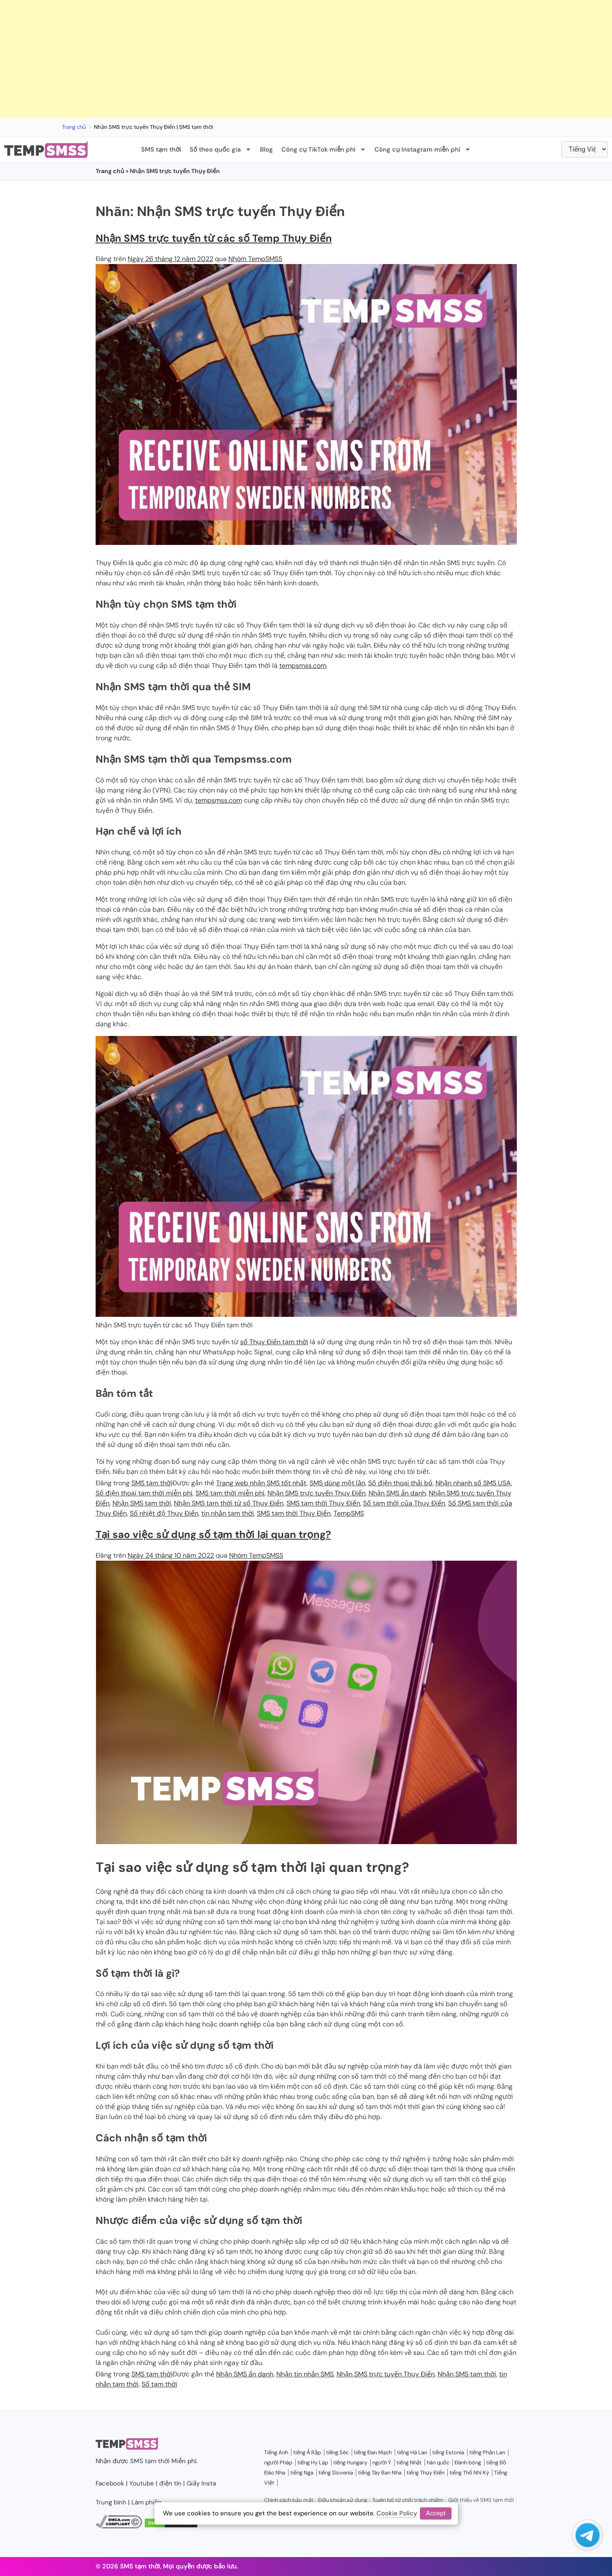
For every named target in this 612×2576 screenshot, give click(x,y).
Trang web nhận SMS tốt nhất (261, 1483)
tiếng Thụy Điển (425, 2472)
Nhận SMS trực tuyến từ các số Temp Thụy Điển (214, 238)
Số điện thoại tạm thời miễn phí (144, 1493)
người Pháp (278, 2462)
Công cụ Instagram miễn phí (422, 149)
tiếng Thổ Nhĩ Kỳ (469, 2472)
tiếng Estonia (448, 2452)
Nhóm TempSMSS (255, 258)
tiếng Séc (337, 2452)
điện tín (170, 2483)
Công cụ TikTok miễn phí (323, 149)
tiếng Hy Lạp (312, 2462)
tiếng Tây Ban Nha (379, 2472)
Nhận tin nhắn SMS (305, 2374)
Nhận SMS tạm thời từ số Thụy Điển (228, 1503)
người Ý (381, 2462)
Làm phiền (146, 2502)
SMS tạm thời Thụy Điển (323, 1503)
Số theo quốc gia (220, 149)
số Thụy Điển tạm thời (274, 1341)
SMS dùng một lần (337, 1483)
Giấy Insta (201, 2483)
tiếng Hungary (350, 2462)
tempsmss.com (302, 665)
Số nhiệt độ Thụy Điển (164, 1513)
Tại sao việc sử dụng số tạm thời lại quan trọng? (213, 1534)
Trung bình (111, 2502)
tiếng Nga (301, 2472)
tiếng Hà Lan (412, 2452)
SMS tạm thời (161, 149)
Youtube (141, 2483)
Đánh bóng (467, 2462)
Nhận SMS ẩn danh (397, 1493)
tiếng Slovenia (335, 2472)
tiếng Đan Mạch (373, 2452)
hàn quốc (438, 2462)
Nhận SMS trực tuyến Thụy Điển (316, 1493)
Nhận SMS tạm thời (141, 1503)
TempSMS (349, 1513)
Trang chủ (74, 127)
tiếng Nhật (409, 2462)
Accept (436, 2513)
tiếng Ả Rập (307, 2452)
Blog (266, 149)
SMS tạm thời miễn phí (230, 1493)
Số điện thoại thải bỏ (400, 1483)
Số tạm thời (159, 2384)
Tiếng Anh (276, 2452)
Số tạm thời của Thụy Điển (404, 1503)
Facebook (110, 2483)
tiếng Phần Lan (487, 2452)
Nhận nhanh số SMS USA (473, 1483)
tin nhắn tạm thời (227, 1513)
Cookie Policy (397, 2513)
